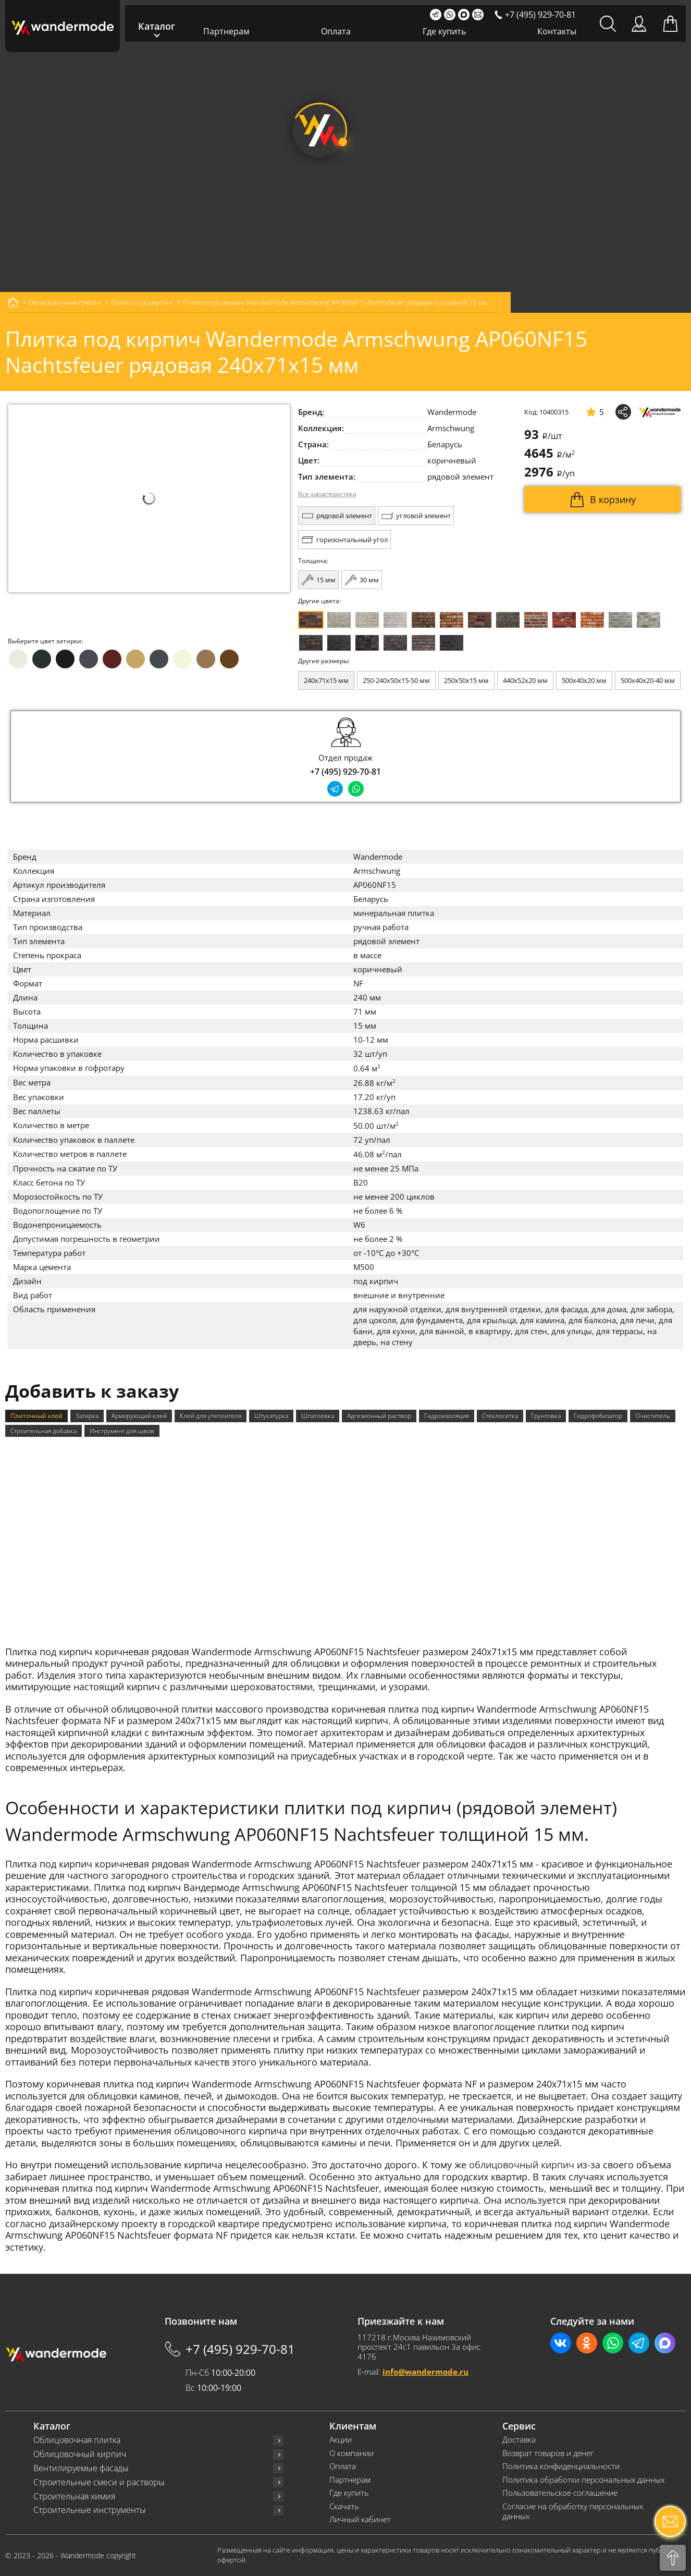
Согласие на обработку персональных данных (572, 2511)
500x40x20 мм (584, 680)
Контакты (556, 31)
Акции (340, 2440)
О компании (351, 2453)
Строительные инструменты (89, 2510)
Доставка (519, 2440)
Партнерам (226, 31)
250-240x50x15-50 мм (396, 680)
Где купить (444, 31)
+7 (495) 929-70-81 (345, 771)
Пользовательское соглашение (560, 2493)
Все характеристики (327, 494)
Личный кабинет (360, 2519)
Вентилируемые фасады (81, 2468)
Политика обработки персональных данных (583, 2480)
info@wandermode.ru (425, 2371)
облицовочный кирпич (521, 2164)
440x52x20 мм (525, 680)
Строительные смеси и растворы (99, 2482)
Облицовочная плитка (76, 2440)
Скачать (344, 2506)
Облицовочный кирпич (79, 2454)
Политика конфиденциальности (561, 2466)
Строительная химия (74, 2496)
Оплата (336, 31)
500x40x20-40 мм (648, 680)
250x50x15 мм (466, 680)
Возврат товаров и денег (548, 2453)
